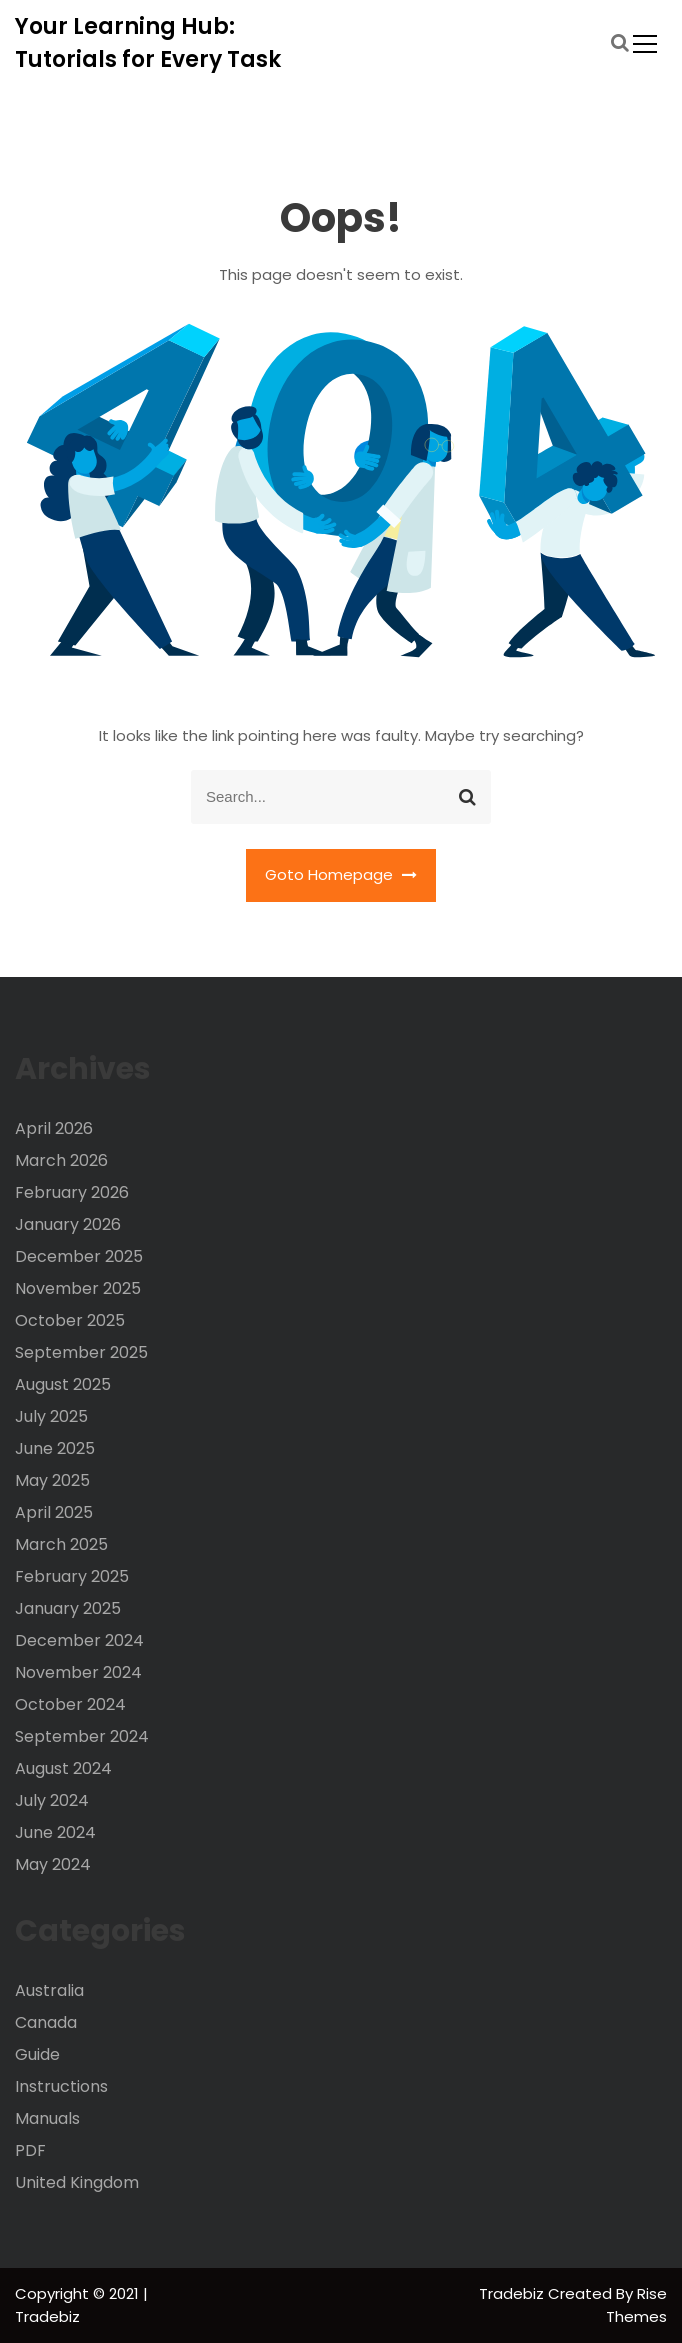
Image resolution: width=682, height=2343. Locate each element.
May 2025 (52, 1480)
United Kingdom (77, 2182)
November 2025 (78, 1288)
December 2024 (79, 1640)
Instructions (61, 2086)
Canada (46, 2022)
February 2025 (72, 1576)
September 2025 (81, 1352)
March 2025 (61, 1544)
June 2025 (55, 1448)
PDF (30, 2150)
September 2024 (82, 1736)
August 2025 (63, 1384)
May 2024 (53, 1864)
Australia (49, 1990)
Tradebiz (513, 2293)
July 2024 (52, 1800)
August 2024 (63, 1768)
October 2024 (70, 1704)
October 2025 (70, 1320)
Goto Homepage (341, 874)
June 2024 (55, 1832)
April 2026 (54, 1128)
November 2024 (78, 1672)
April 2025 (54, 1512)
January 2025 (68, 1608)
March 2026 (61, 1160)
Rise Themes (636, 2305)
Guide (37, 2054)
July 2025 (51, 1416)
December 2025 (79, 1256)
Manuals (47, 2118)
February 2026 (72, 1192)
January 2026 (68, 1224)
